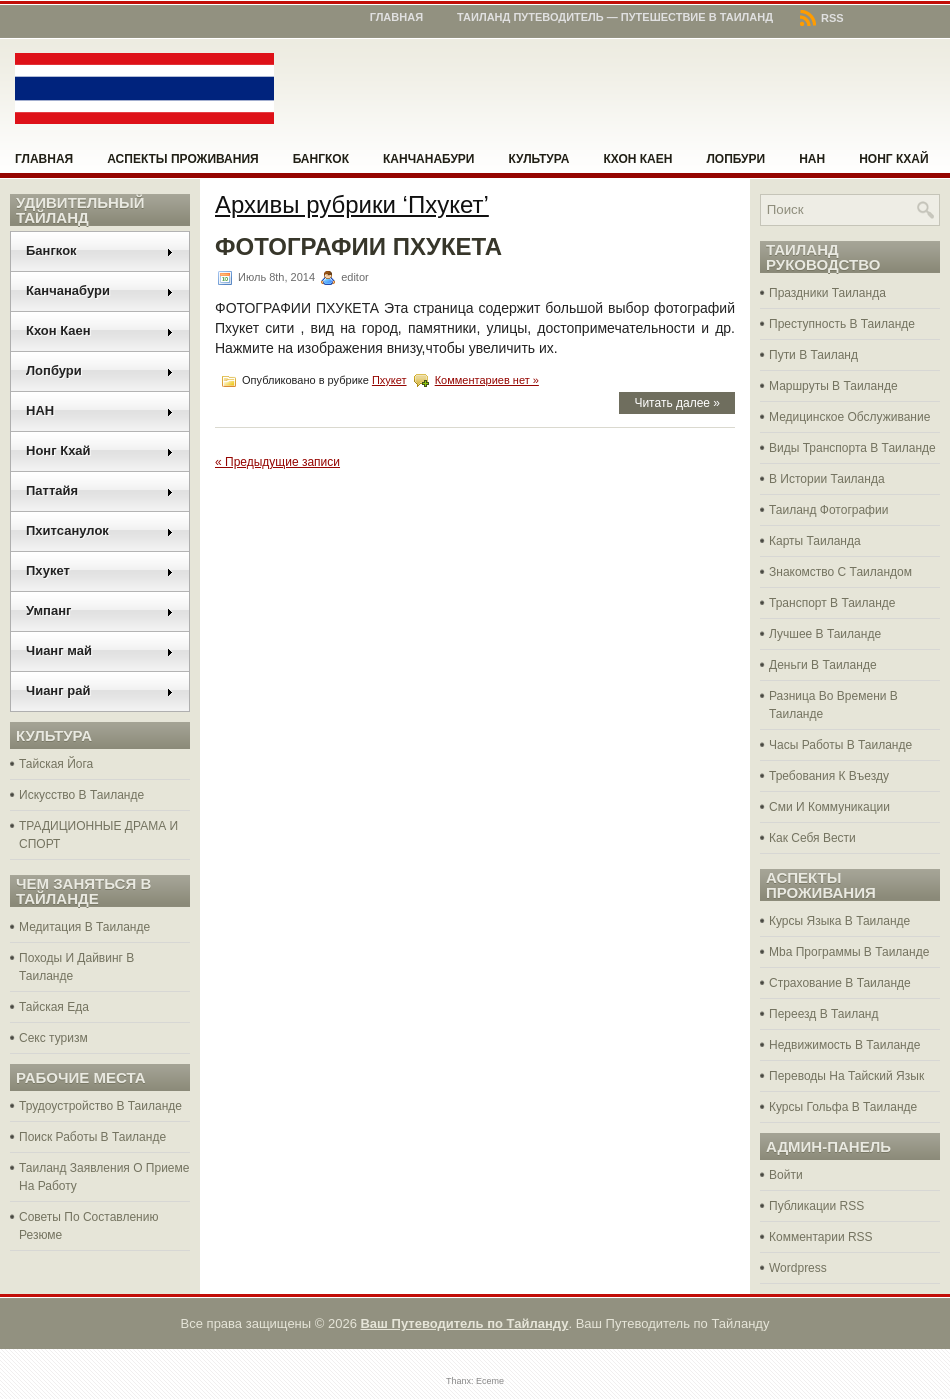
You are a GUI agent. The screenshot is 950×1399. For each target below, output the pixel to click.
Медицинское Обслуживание (849, 417)
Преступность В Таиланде (842, 324)
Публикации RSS (816, 1206)
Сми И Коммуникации (829, 807)
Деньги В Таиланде (823, 665)
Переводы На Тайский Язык (846, 1076)
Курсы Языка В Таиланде (839, 921)
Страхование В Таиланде (840, 983)
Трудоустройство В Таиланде (100, 1106)
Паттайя (100, 490)
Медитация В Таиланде (84, 927)
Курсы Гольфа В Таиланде (843, 1107)
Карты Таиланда (815, 541)
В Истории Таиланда (827, 479)
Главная (396, 17)
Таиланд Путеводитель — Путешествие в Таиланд (615, 17)
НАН (812, 159)
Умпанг (100, 610)
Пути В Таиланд (813, 355)
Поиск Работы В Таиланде (92, 1137)
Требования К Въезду (829, 776)
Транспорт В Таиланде (832, 603)
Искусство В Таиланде (81, 795)
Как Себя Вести (812, 838)
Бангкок (321, 159)
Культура (539, 159)
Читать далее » (677, 403)
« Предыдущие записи (277, 462)
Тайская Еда (54, 1007)
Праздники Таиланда (827, 293)
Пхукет (100, 570)
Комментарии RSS (821, 1237)
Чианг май (100, 650)
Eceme (490, 1381)
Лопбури (735, 159)
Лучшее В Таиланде (825, 634)
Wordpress (798, 1268)
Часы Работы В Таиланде (840, 745)
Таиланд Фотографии (828, 510)
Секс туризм (53, 1038)
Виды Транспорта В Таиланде (852, 448)
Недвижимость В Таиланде (844, 1045)
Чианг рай (100, 690)
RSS (822, 18)
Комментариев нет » (487, 380)
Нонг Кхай (893, 159)
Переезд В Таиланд (823, 1014)
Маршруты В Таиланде (833, 386)
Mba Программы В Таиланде (849, 952)
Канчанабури (429, 159)
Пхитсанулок (100, 530)
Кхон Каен (637, 159)
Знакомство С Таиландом (840, 572)
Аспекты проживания (182, 159)
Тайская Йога (56, 764)
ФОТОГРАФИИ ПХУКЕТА (358, 246)
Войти (786, 1175)
